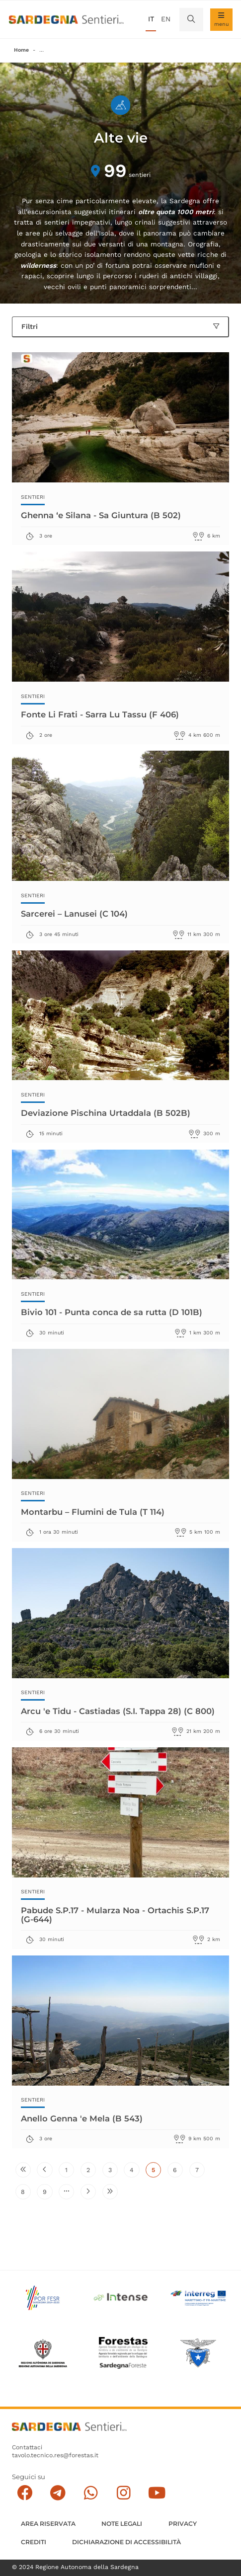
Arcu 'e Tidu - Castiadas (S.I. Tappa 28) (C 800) (118, 1711)
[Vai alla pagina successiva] (88, 2191)
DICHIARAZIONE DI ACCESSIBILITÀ (126, 2542)
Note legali (121, 2523)
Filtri (120, 326)
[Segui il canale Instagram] (124, 2493)
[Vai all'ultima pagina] (110, 2191)
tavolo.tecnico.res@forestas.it (55, 2455)
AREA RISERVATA (48, 2523)
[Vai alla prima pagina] (23, 2170)
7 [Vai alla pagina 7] (200, 2172)
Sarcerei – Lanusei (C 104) (74, 913)
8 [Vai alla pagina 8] (26, 2193)
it (151, 19)
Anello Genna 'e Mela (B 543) (82, 2118)
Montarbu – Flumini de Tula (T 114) (92, 1511)
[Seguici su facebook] (25, 2493)
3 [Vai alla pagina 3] (113, 2172)
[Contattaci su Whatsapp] (91, 2493)
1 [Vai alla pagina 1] (69, 2172)
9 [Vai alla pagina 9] (48, 2193)
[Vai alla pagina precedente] (44, 2170)
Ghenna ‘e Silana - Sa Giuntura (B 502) (101, 515)
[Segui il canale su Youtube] (157, 2493)
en (165, 19)
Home (21, 50)
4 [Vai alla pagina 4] (135, 2172)
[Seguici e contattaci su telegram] (58, 2493)
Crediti (33, 2542)
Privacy (182, 2523)
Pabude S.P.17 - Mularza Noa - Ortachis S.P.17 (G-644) (115, 1914)
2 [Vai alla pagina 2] (91, 2172)
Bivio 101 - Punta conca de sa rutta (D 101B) (111, 1312)
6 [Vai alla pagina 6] (178, 2172)
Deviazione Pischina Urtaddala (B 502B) (105, 1112)
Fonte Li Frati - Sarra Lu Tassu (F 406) (100, 714)
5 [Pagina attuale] (156, 2172)
